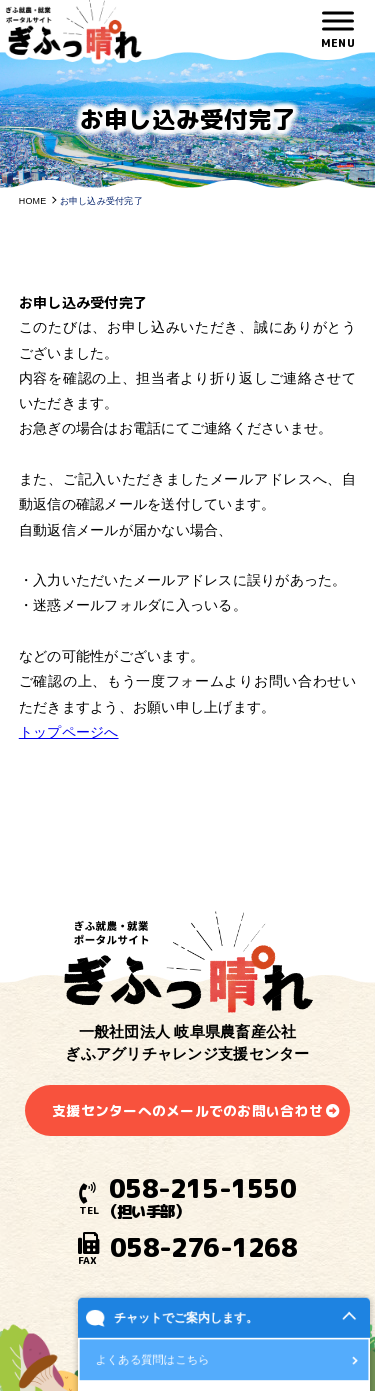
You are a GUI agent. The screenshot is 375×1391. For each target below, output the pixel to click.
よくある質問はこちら (153, 1368)
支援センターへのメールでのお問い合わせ (187, 1110)
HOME (33, 201)
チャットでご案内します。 (186, 1327)
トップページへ (69, 732)
